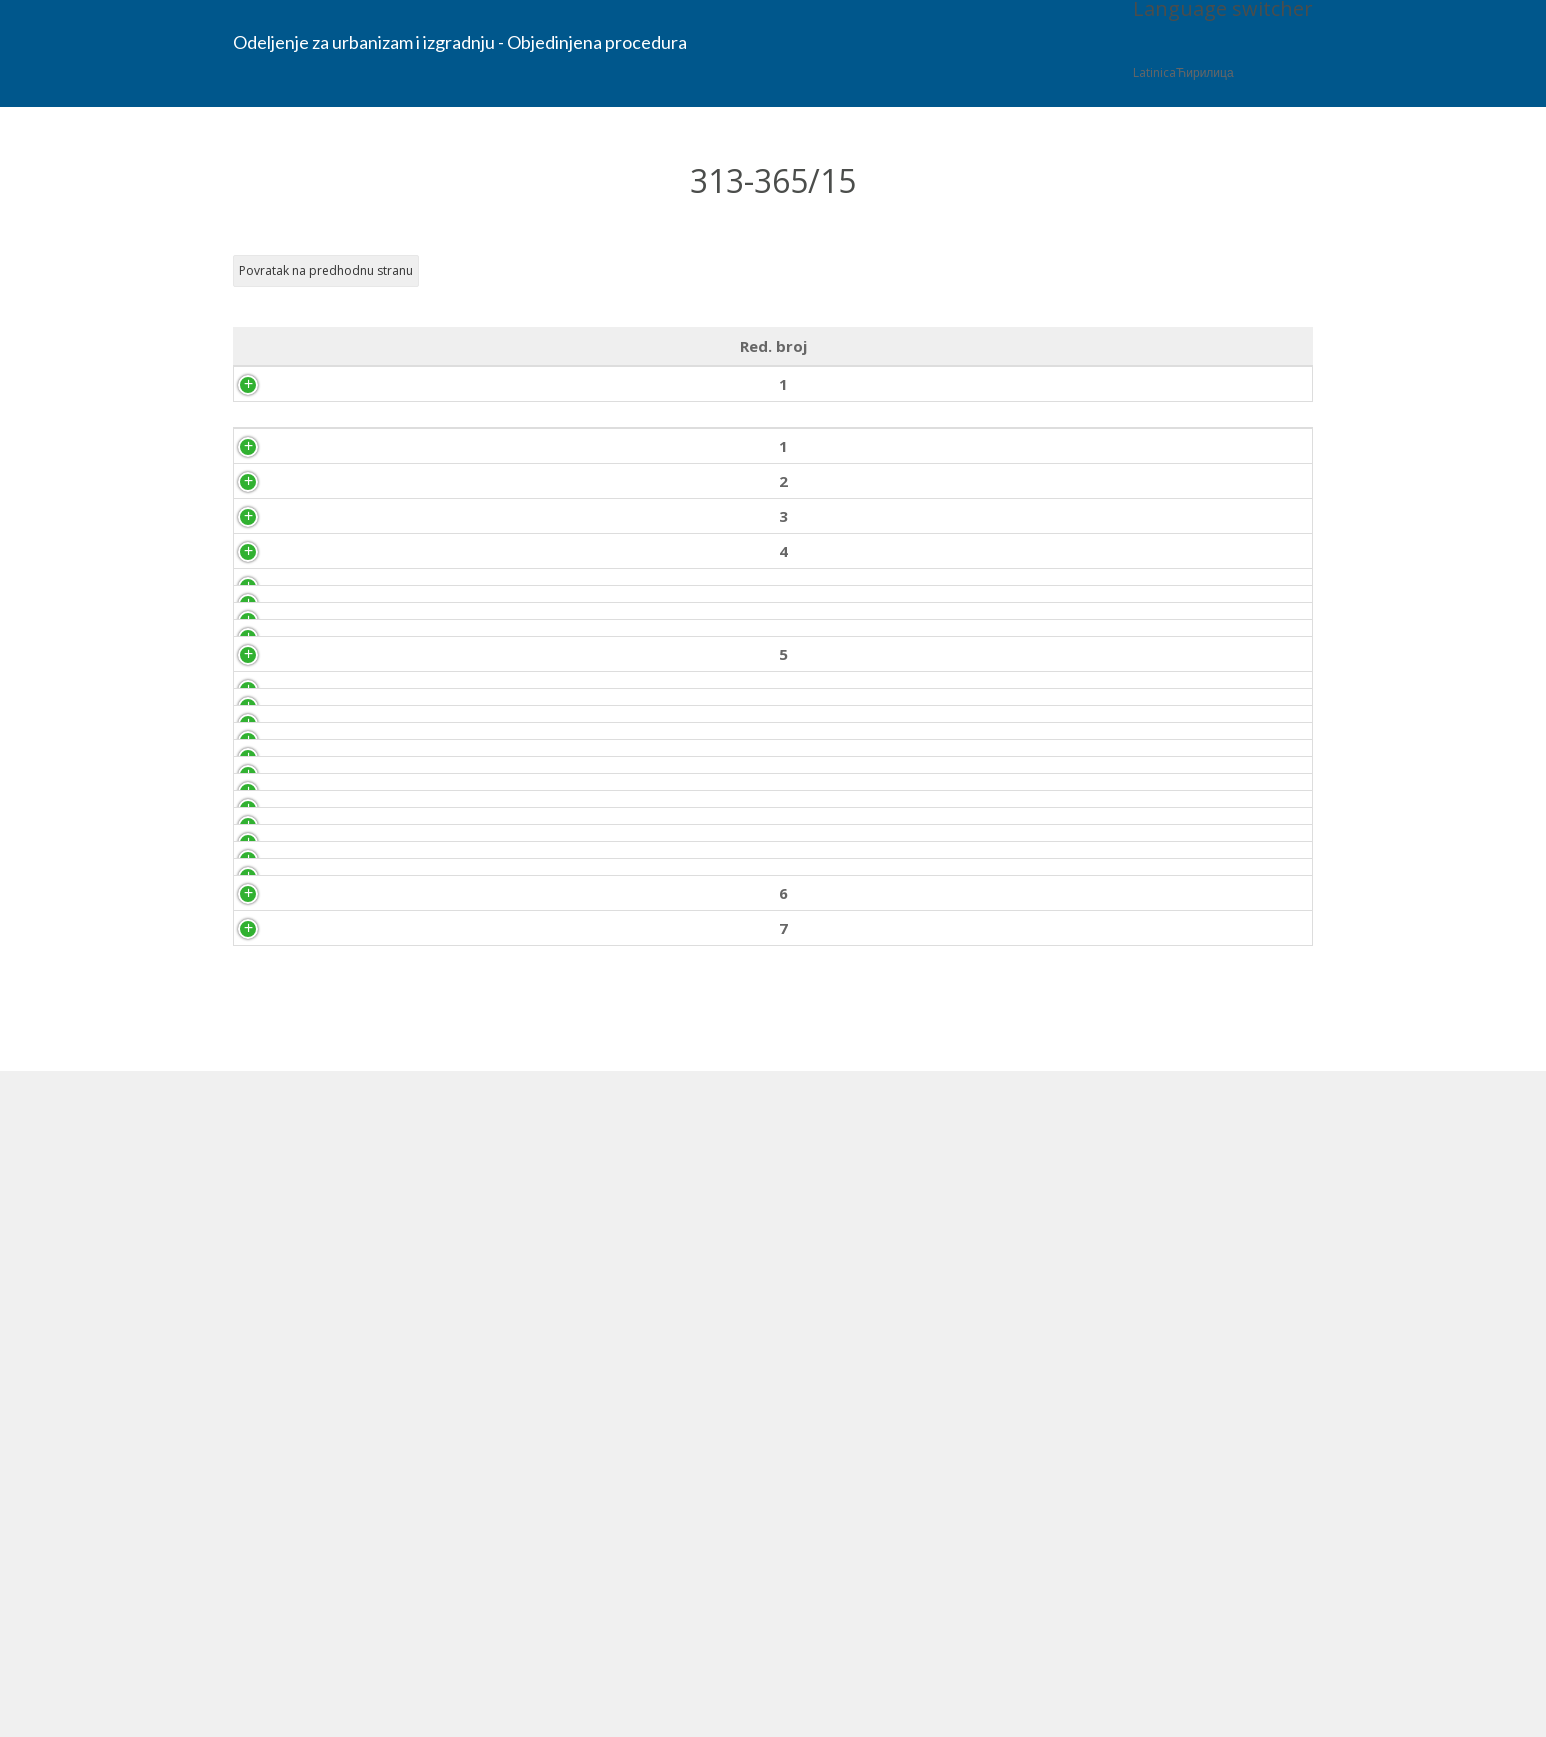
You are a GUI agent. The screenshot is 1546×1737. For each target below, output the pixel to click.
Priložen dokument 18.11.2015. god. (1220, 1585)
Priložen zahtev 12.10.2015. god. (1220, 473)
